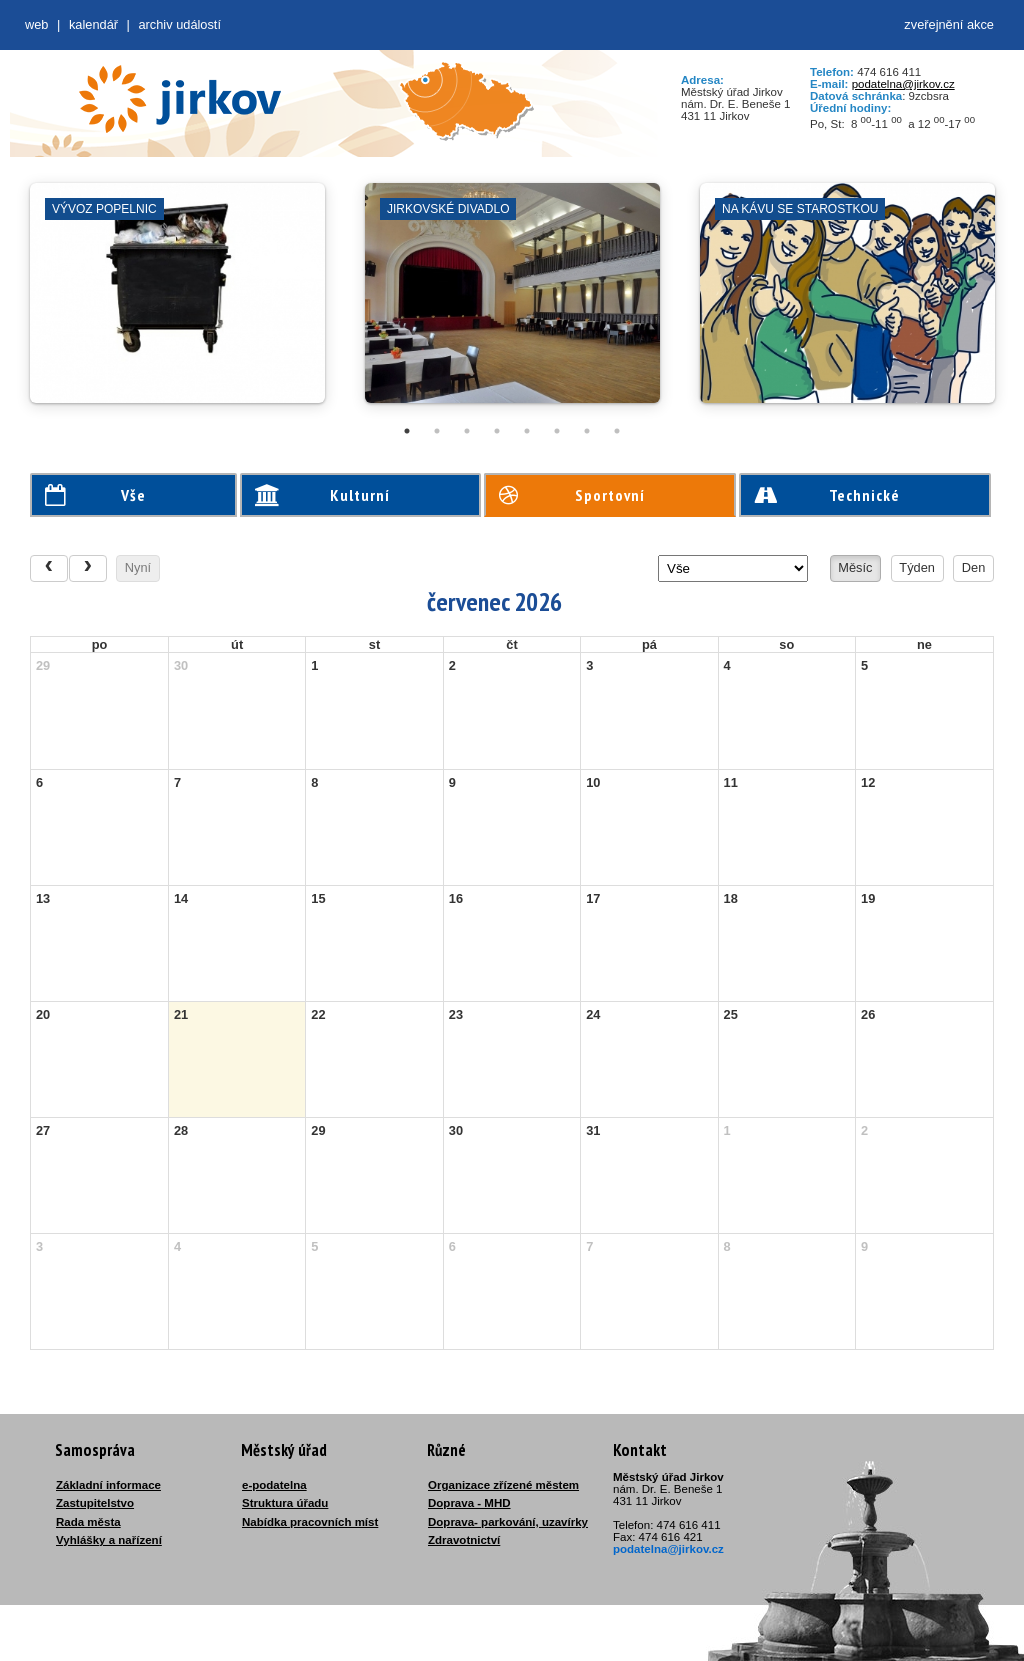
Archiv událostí (179, 24)
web (36, 24)
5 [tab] (527, 431)
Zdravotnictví (464, 1540)
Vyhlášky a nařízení (109, 1540)
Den (973, 567)
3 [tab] (467, 431)
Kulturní (323, 495)
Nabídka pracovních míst (310, 1522)
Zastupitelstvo (95, 1503)
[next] (88, 568)
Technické (827, 495)
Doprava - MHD (469, 1503)
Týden (917, 567)
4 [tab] (497, 431)
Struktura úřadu (285, 1503)
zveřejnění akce (949, 24)
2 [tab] (437, 431)
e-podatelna (274, 1485)
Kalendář (93, 24)
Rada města (88, 1522)
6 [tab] (557, 431)
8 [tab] (617, 431)
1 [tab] (407, 431)
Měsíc (855, 567)
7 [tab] (587, 431)
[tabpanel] (177, 303)
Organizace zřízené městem (503, 1485)
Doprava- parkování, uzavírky (508, 1522)
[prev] (49, 568)
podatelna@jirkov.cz (903, 84)
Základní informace (108, 1485)
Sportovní (572, 495)
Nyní (138, 567)
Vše (95, 495)
